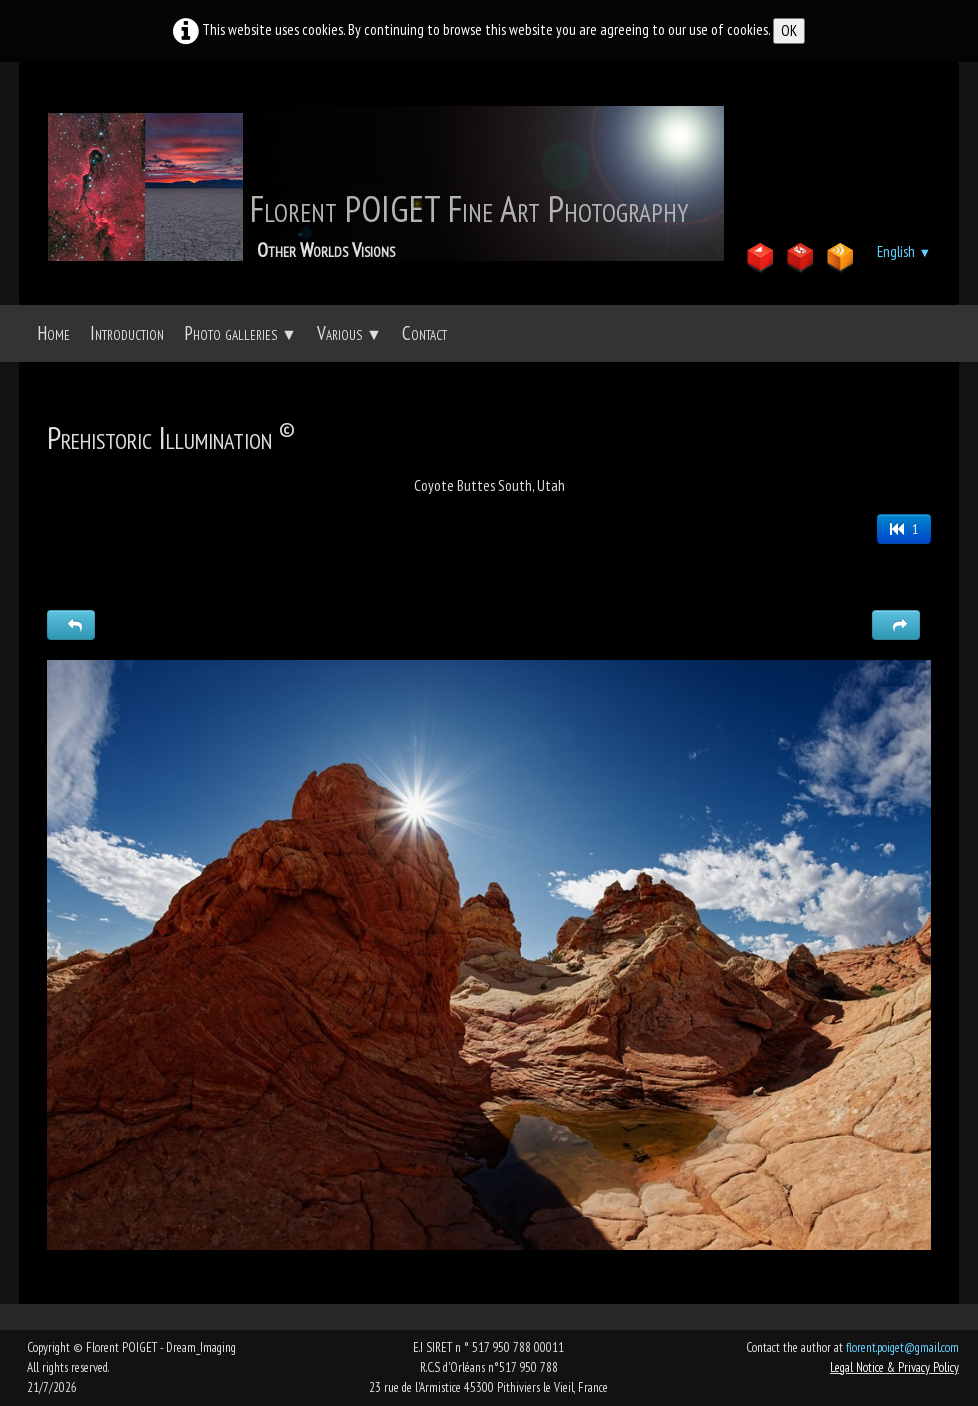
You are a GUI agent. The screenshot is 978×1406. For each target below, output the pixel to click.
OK (789, 30)
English (904, 251)
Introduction (127, 333)
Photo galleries (240, 333)
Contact (424, 333)
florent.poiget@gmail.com (902, 1347)
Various (349, 333)
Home (53, 333)
